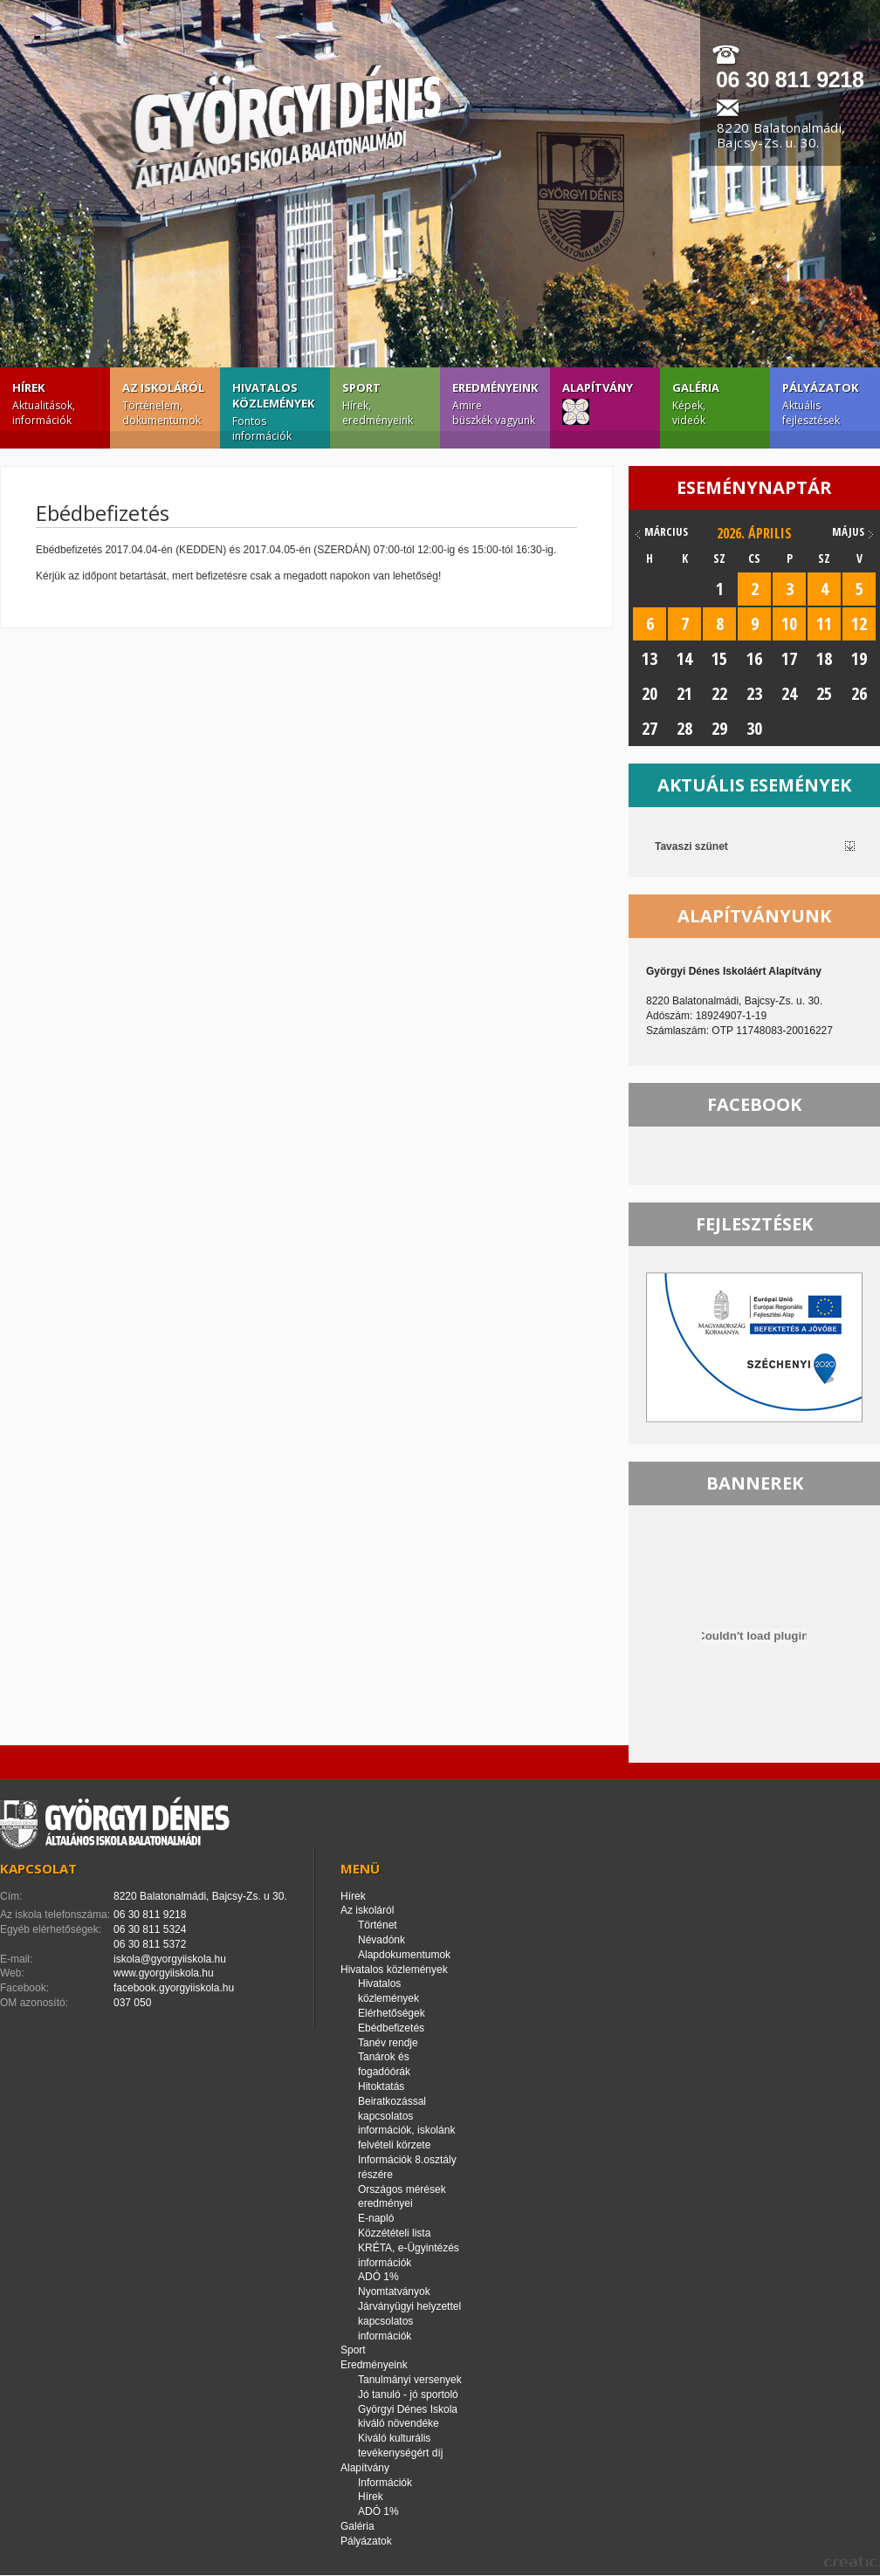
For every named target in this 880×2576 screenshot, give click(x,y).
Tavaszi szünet (691, 846)
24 (789, 693)
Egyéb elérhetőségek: (50, 1929)
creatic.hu (852, 2561)
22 (719, 693)
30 (754, 728)
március (666, 531)
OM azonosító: (34, 2003)
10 (789, 623)
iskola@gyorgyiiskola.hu (169, 1959)
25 (824, 693)
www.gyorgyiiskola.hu (163, 1973)
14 (684, 658)
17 (789, 658)
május (848, 531)
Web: (12, 1973)
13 (649, 658)
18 (824, 658)
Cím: (11, 1896)
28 (684, 728)
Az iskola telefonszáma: (55, 1914)
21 (684, 693)
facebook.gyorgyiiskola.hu (173, 1988)
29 (719, 728)
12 (859, 623)
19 (859, 658)
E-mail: (16, 1959)
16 (754, 658)
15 (719, 658)
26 (859, 693)
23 (754, 693)
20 (649, 693)
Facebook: (24, 1988)
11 (824, 623)
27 (649, 728)
